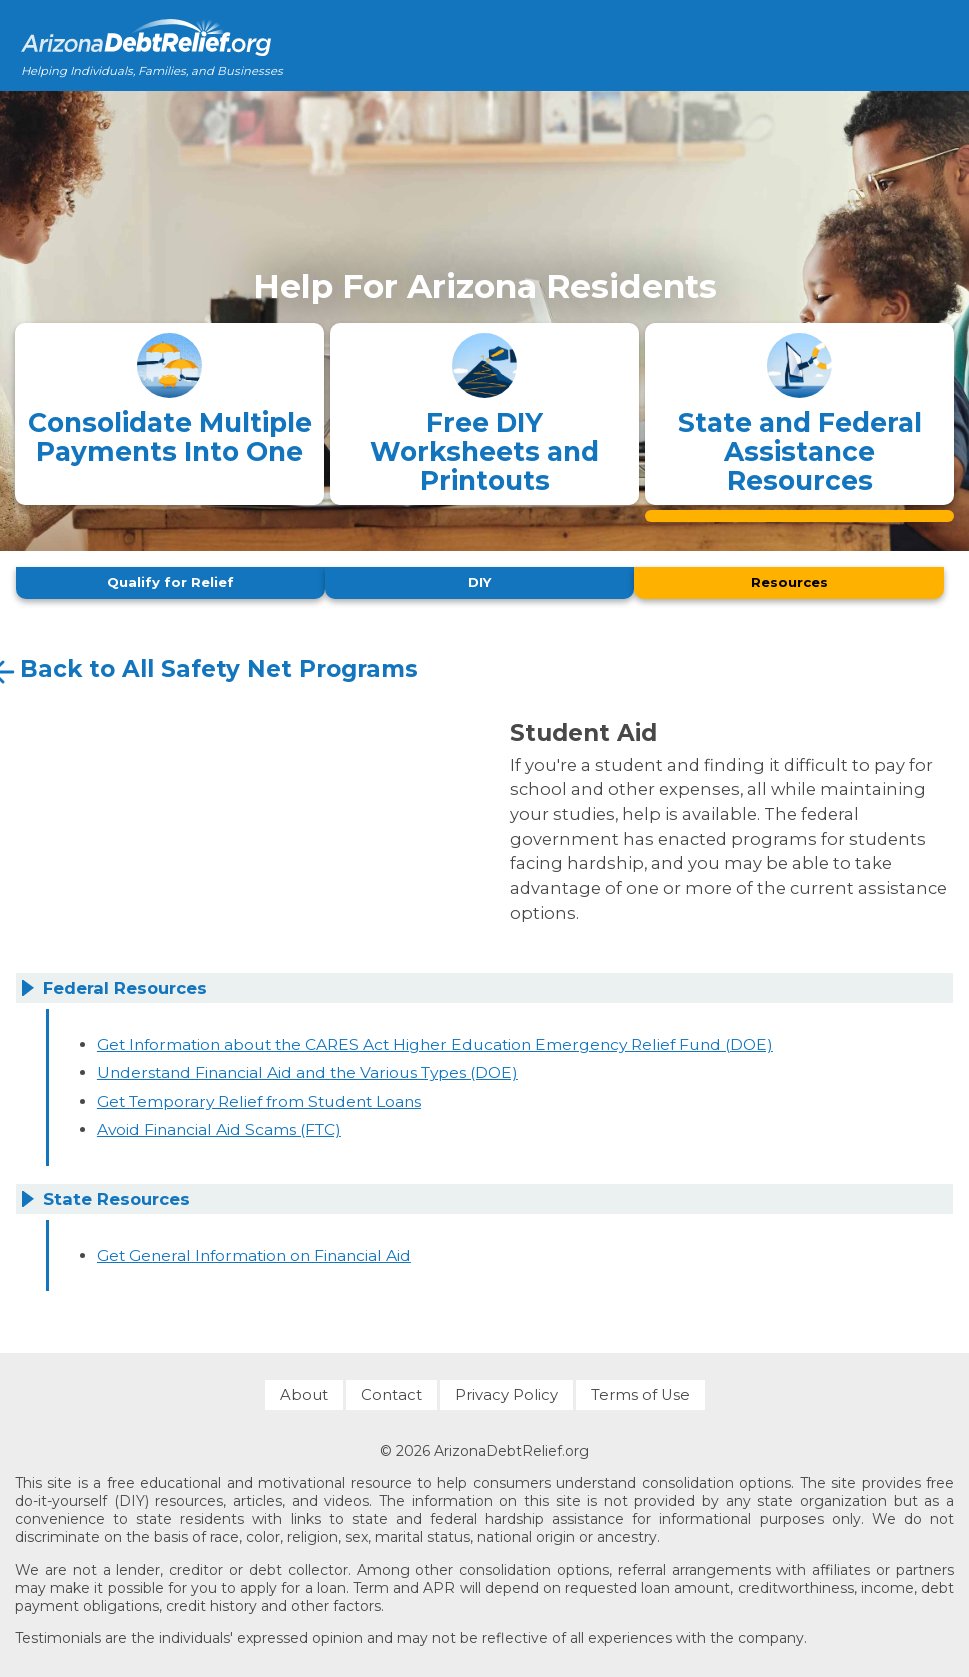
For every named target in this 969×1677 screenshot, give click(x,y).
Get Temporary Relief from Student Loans (259, 1095)
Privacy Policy (506, 1390)
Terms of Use (640, 1390)
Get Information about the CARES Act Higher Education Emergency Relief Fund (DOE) (435, 1038)
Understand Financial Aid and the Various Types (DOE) (307, 1067)
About (304, 1390)
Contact (391, 1390)
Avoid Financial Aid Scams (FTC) (219, 1124)
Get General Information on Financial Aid (254, 1249)
